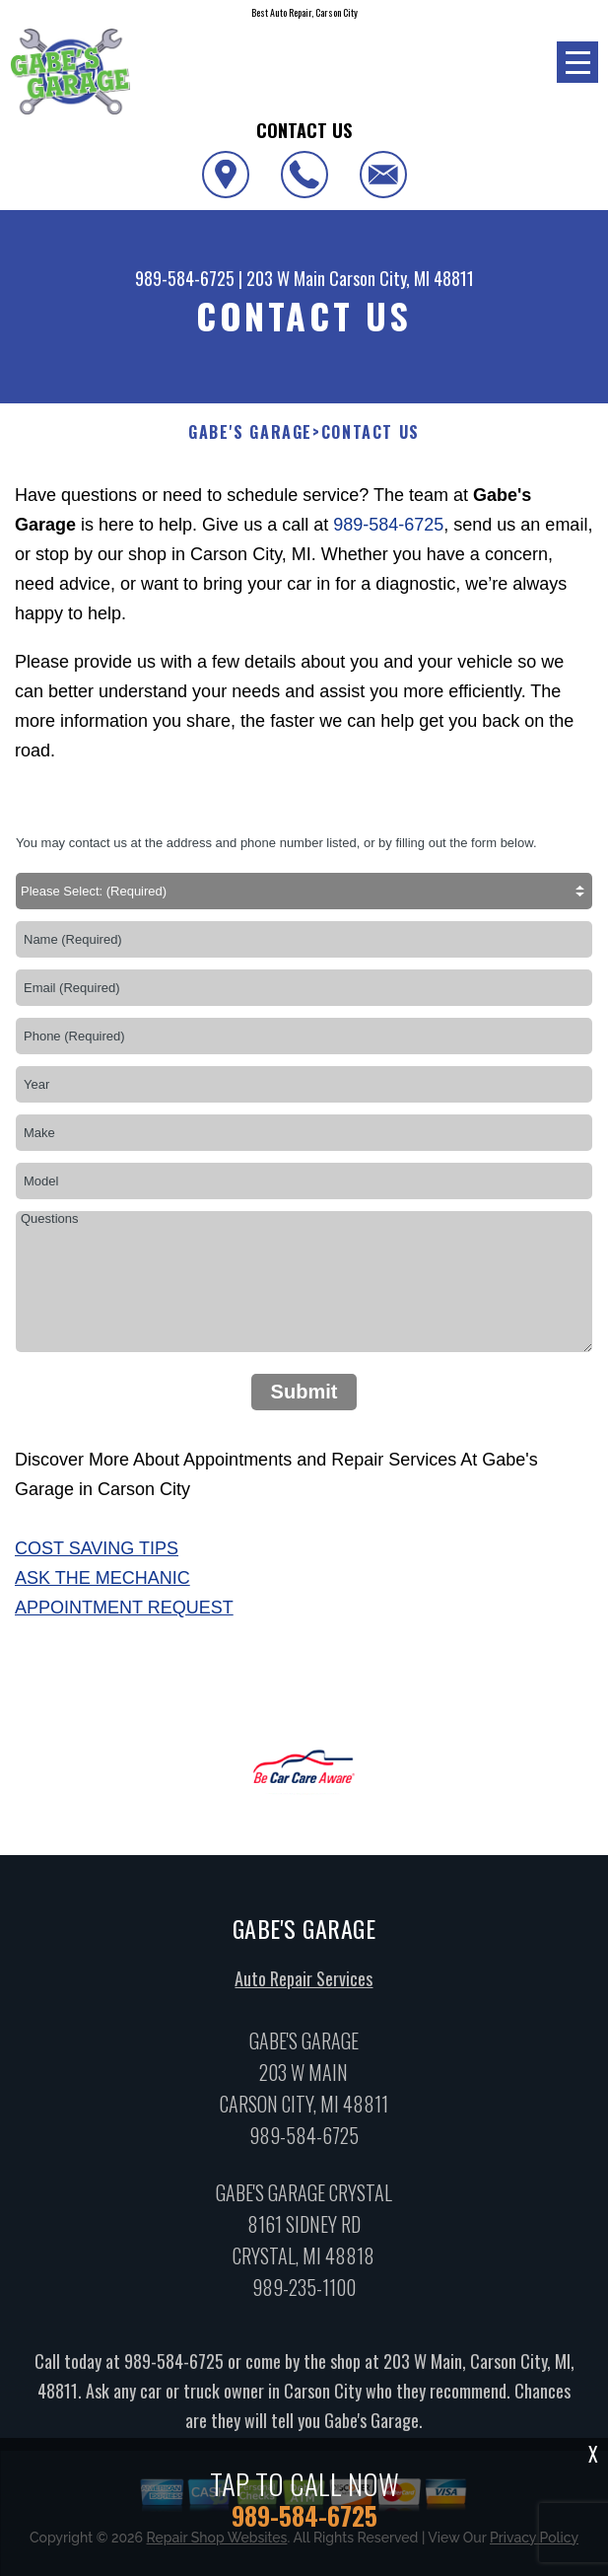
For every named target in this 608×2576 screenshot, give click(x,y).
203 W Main (285, 278)
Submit (304, 1391)
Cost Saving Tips (96, 1548)
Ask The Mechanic (102, 1578)
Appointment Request (124, 1607)
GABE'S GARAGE (250, 432)
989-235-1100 (304, 2294)
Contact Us (370, 432)
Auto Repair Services (303, 1986)
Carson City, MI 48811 (401, 278)
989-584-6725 (185, 278)
